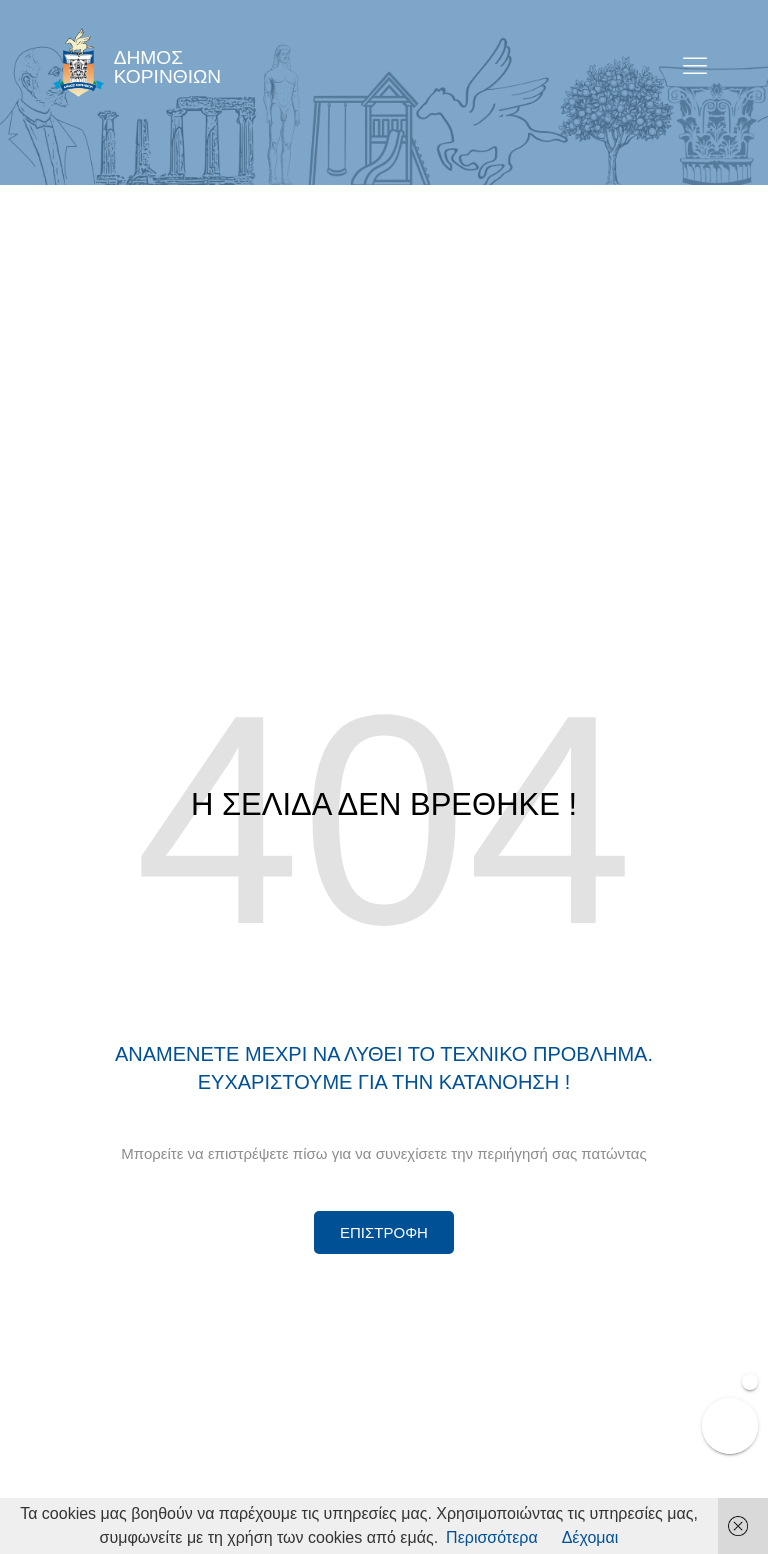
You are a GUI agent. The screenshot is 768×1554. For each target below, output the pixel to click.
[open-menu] (695, 67)
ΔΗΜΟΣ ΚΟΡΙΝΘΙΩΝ (168, 67)
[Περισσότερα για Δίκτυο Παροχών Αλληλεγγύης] (384, 1232)
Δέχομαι (590, 1537)
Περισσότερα (492, 1537)
